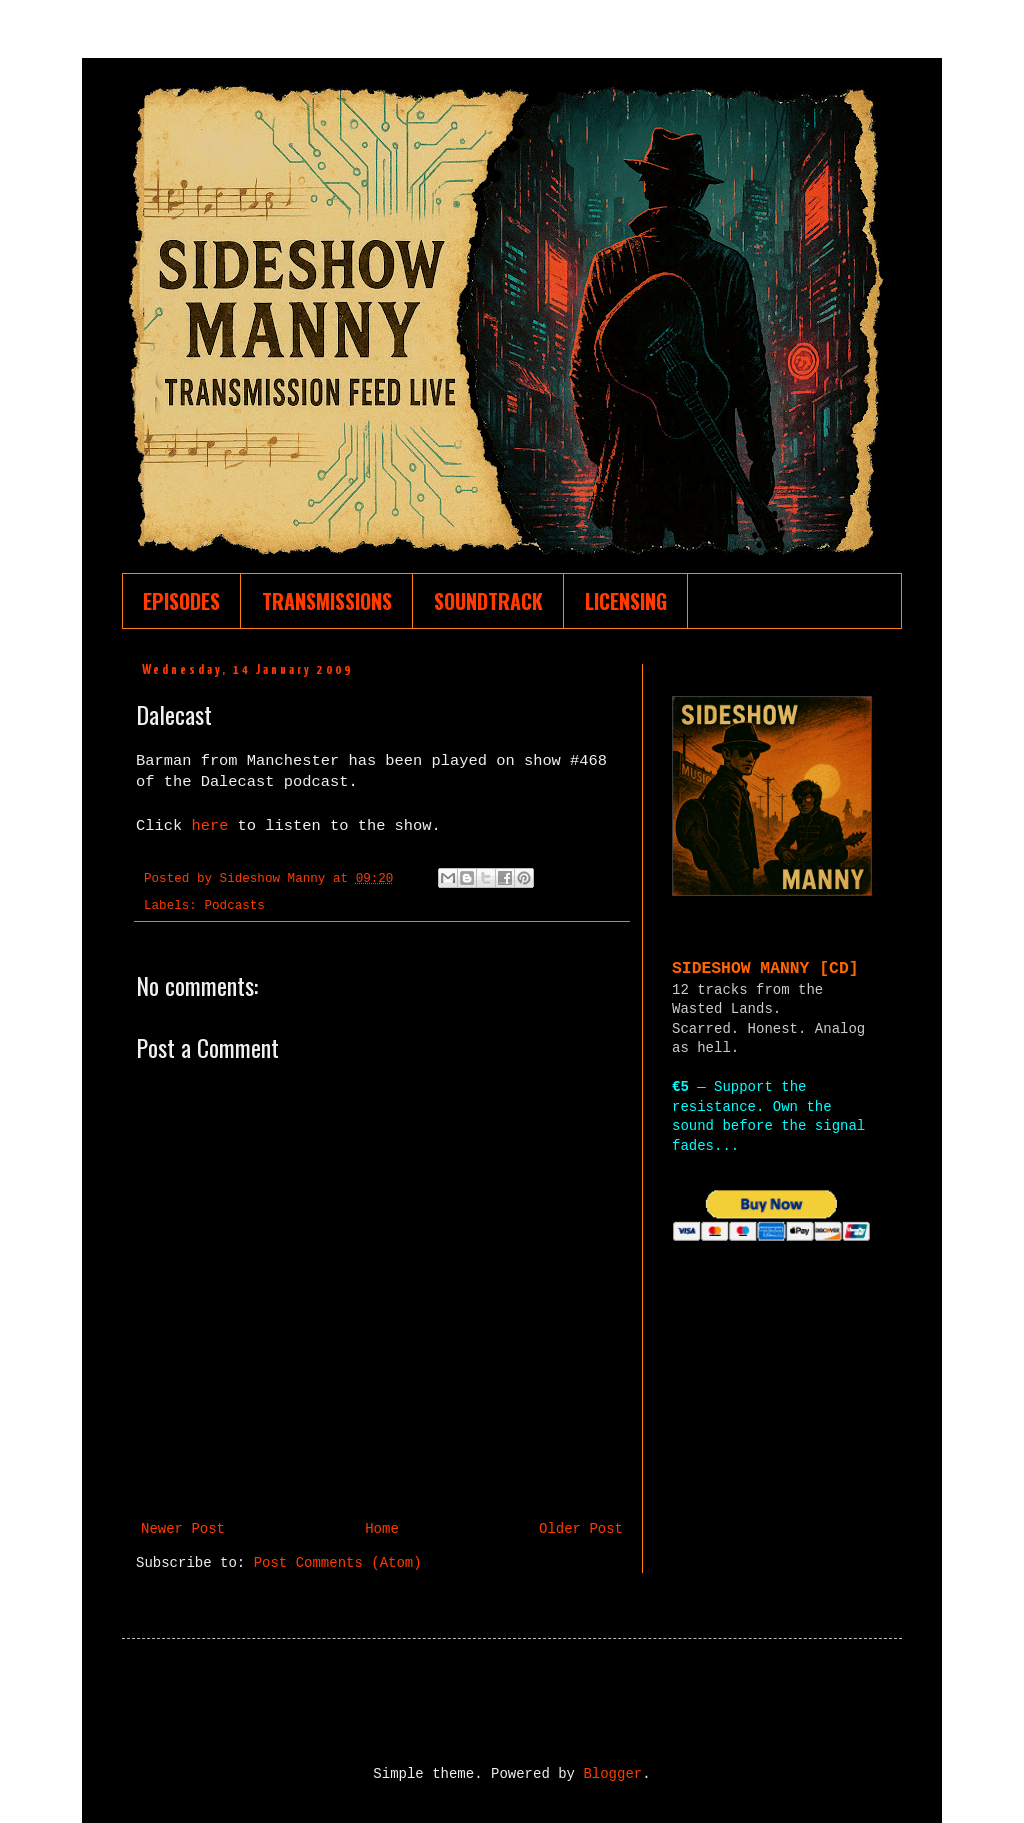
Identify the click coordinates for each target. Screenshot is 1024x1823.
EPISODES (181, 601)
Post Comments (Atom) (338, 1563)
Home (382, 1529)
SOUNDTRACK (488, 601)
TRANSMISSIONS (327, 601)
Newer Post (183, 1529)
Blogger (612, 1774)
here (214, 826)
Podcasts (234, 906)
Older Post (581, 1529)
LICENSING (626, 601)
